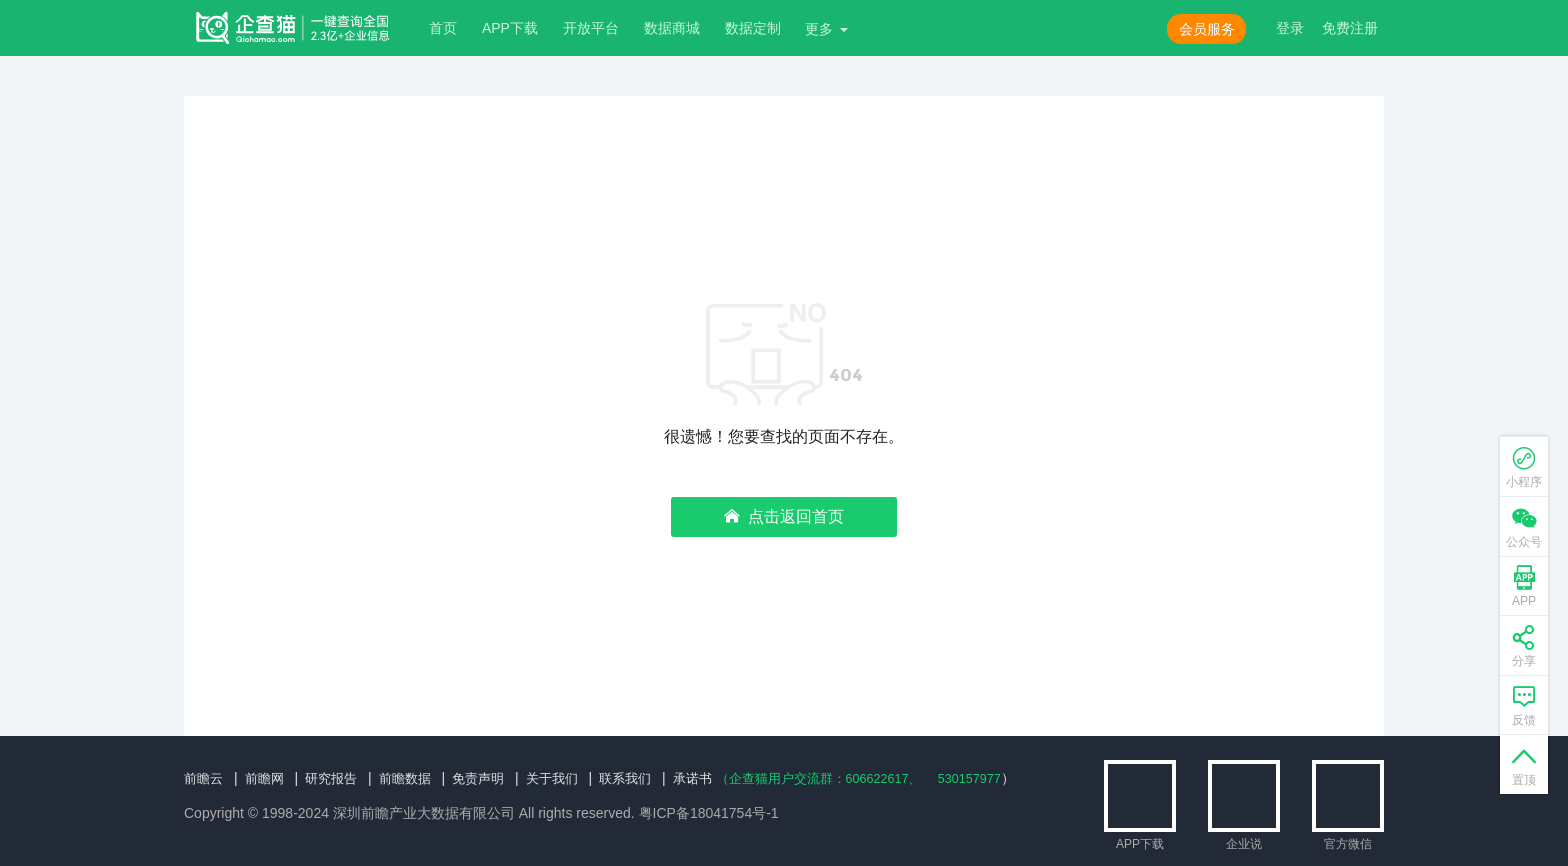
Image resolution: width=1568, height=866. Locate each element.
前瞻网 (269, 778)
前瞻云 (205, 778)
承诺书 (720, 778)
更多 (819, 29)
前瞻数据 (417, 778)
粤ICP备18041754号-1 (709, 813)
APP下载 (510, 28)
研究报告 (339, 778)
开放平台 (591, 28)
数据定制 (753, 28)
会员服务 (1207, 29)
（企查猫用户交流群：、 (857, 778)
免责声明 (494, 778)
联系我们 (649, 778)
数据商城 (672, 28)
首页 (443, 28)
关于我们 (572, 778)
